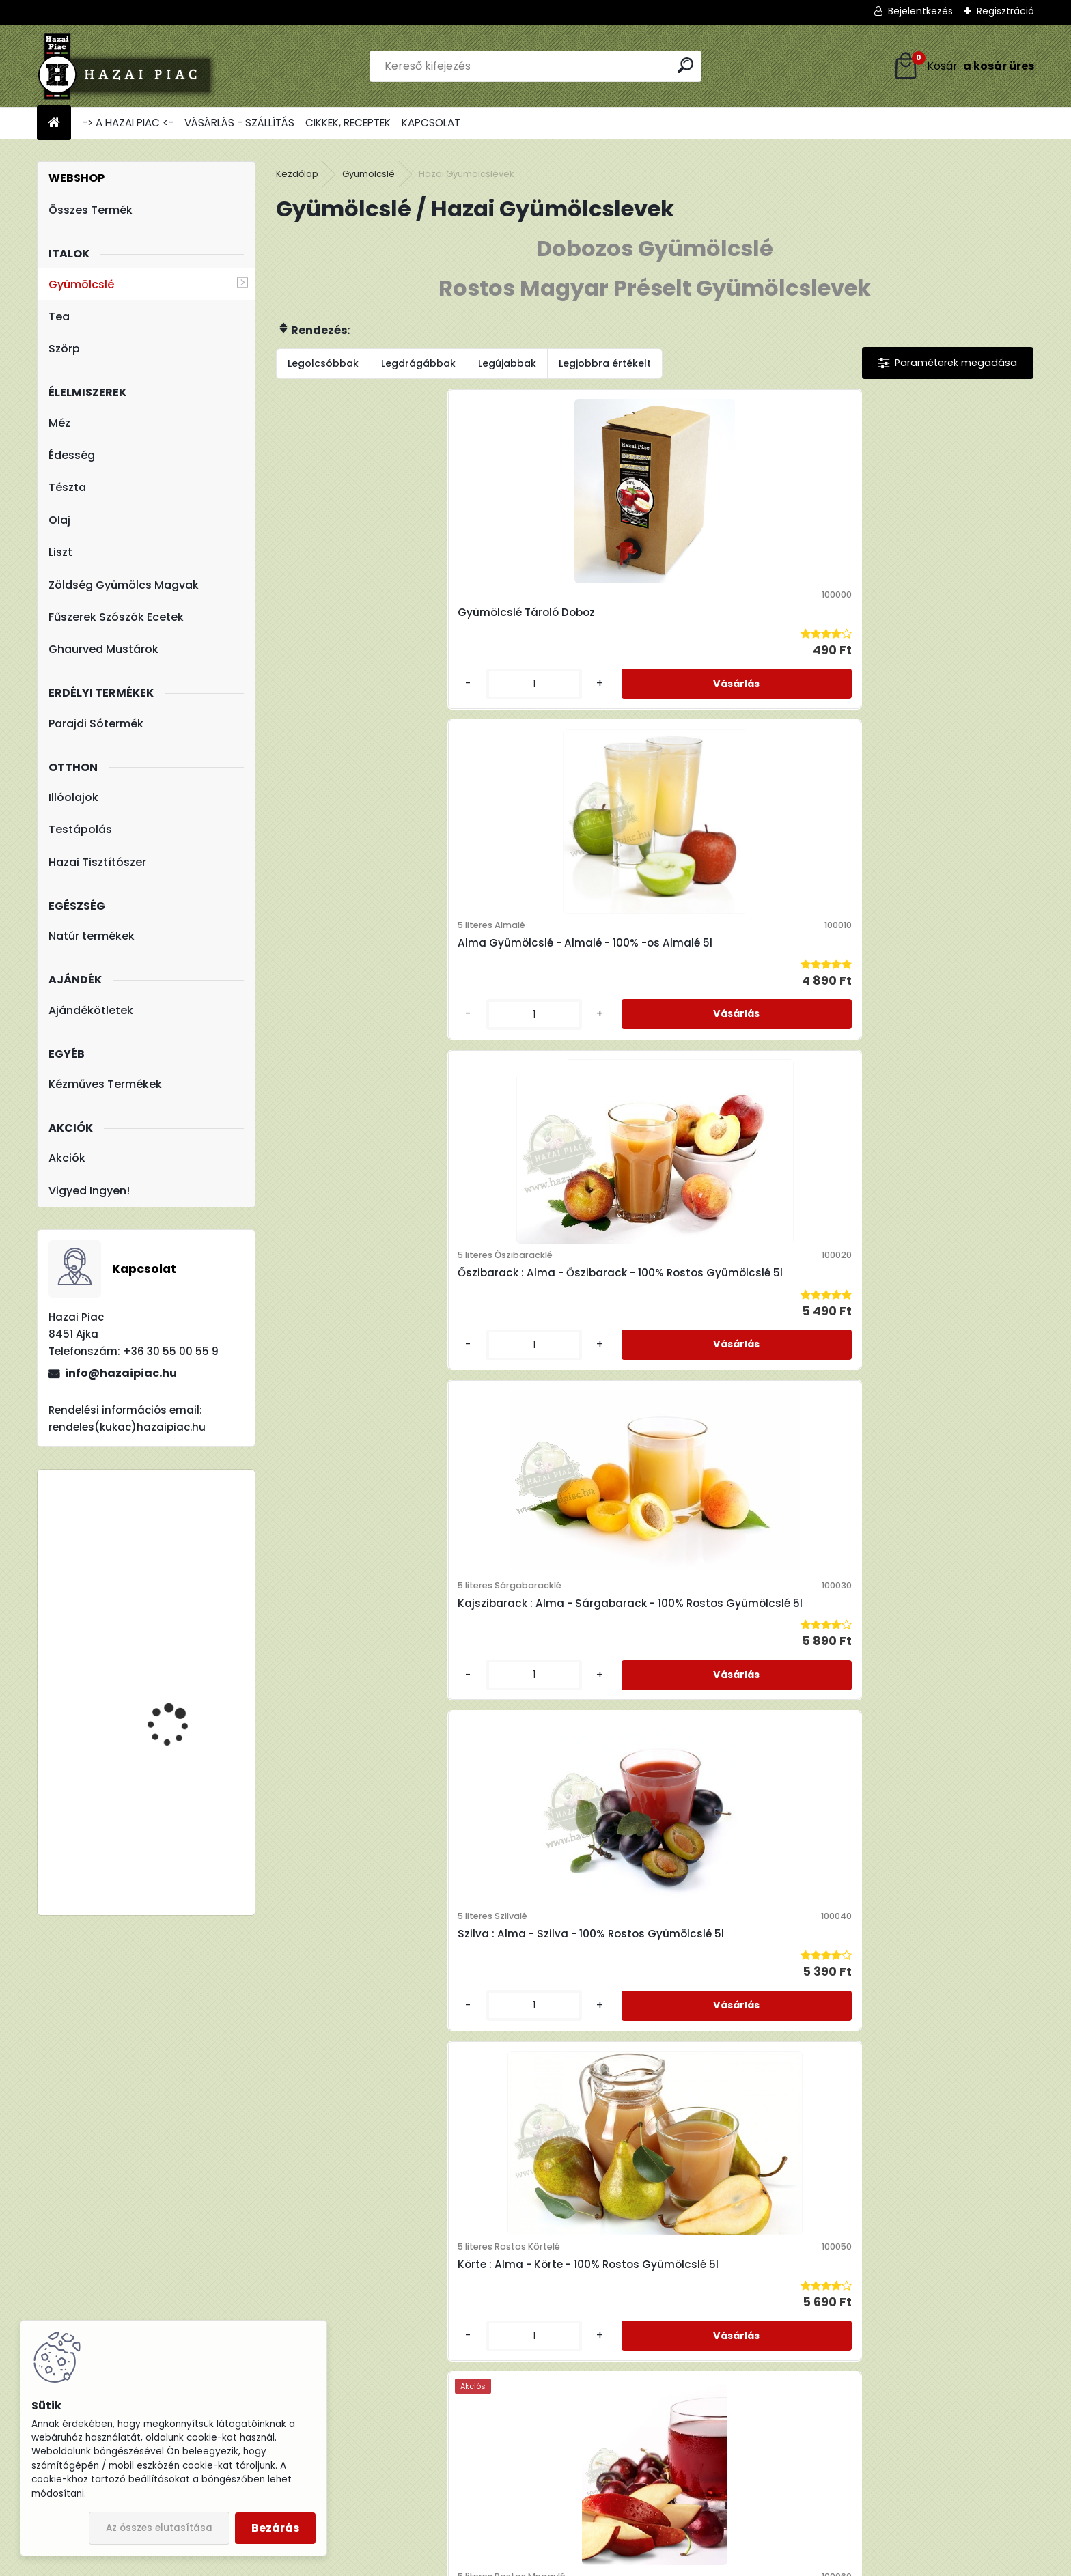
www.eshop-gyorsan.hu (565, 2562)
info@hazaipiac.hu (121, 1373)
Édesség (71, 455)
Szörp (64, 348)
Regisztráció (1005, 11)
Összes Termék (90, 210)
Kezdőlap (297, 173)
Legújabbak (507, 363)
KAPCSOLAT (431, 122)
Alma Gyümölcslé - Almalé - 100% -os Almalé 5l (556, 634)
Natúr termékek (91, 936)
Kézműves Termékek (105, 1084)
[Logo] (131, 66)
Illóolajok (73, 797)
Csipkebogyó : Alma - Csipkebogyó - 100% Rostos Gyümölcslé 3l (742, 1405)
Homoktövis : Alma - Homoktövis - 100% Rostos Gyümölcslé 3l (361, 1425)
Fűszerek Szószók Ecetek (116, 617)
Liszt (60, 552)
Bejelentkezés (920, 11)
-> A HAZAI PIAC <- (127, 122)
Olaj (59, 520)
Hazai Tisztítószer (97, 862)
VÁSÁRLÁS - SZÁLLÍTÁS (239, 122)
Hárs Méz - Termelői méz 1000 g (186, 1705)
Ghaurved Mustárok (103, 649)
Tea (59, 316)
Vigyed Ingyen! (89, 1191)
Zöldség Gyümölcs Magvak (123, 585)
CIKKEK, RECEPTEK (348, 122)
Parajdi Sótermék (95, 723)
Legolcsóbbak (323, 363)
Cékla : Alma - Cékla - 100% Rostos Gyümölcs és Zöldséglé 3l (931, 1405)
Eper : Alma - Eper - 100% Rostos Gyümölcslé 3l (545, 1405)
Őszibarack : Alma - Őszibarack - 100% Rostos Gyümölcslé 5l (738, 641)
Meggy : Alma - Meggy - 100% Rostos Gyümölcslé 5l (747, 1023)
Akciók (66, 1158)
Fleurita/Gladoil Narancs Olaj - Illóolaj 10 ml (186, 1553)
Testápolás (80, 829)
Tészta (67, 487)
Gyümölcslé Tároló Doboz (359, 641)
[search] (685, 65)
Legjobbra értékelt (605, 363)
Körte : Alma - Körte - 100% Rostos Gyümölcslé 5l (551, 1023)
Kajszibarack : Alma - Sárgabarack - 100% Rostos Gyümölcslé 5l (933, 641)
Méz (59, 423)
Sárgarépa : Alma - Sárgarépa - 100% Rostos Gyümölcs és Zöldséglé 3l (548, 1808)
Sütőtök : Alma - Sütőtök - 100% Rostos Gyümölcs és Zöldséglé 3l (739, 1808)
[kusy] (320, 743)
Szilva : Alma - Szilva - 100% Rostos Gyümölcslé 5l (365, 1016)
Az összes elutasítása (159, 2527)
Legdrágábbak (418, 363)
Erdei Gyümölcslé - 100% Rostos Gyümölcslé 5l (923, 1023)
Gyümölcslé (81, 284)
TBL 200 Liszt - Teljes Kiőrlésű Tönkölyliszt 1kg (184, 1799)
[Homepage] (54, 123)
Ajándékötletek (90, 1010)
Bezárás (275, 2528)
